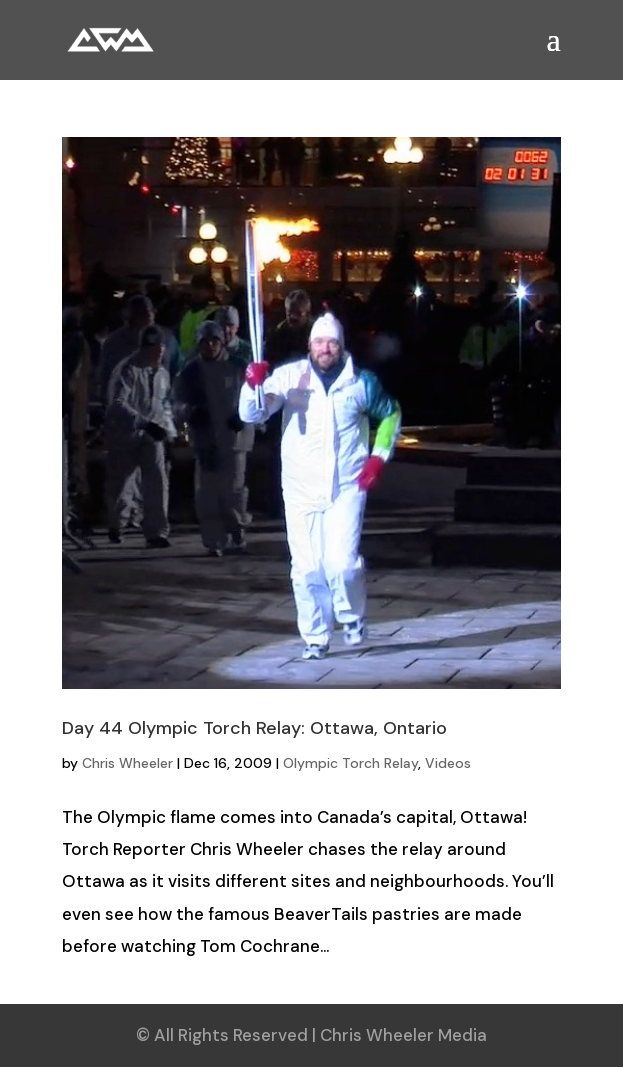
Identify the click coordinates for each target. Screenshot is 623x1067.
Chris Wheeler (127, 763)
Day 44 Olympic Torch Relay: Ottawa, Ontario (254, 728)
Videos (448, 763)
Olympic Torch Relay (350, 763)
